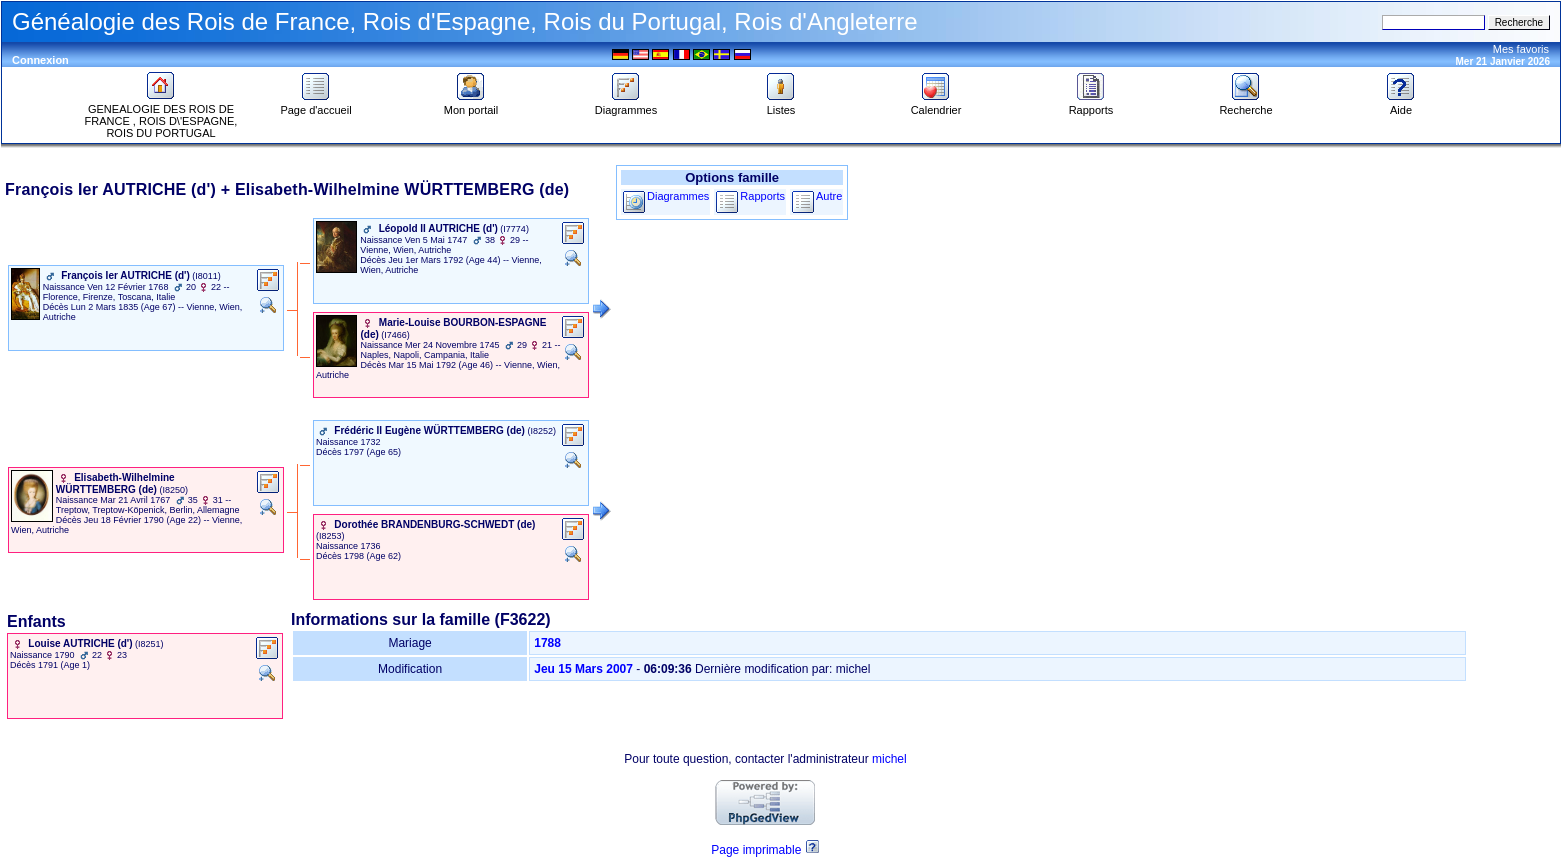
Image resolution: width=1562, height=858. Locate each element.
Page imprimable (756, 850)
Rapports (1091, 105)
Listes (781, 105)
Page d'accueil (315, 105)
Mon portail (471, 105)
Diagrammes (626, 105)
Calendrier (936, 105)
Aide (1401, 105)
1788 (547, 643)
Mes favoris (1521, 49)
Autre (829, 196)
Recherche (1245, 105)
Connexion (40, 60)
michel (889, 759)
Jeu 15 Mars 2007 (583, 669)
